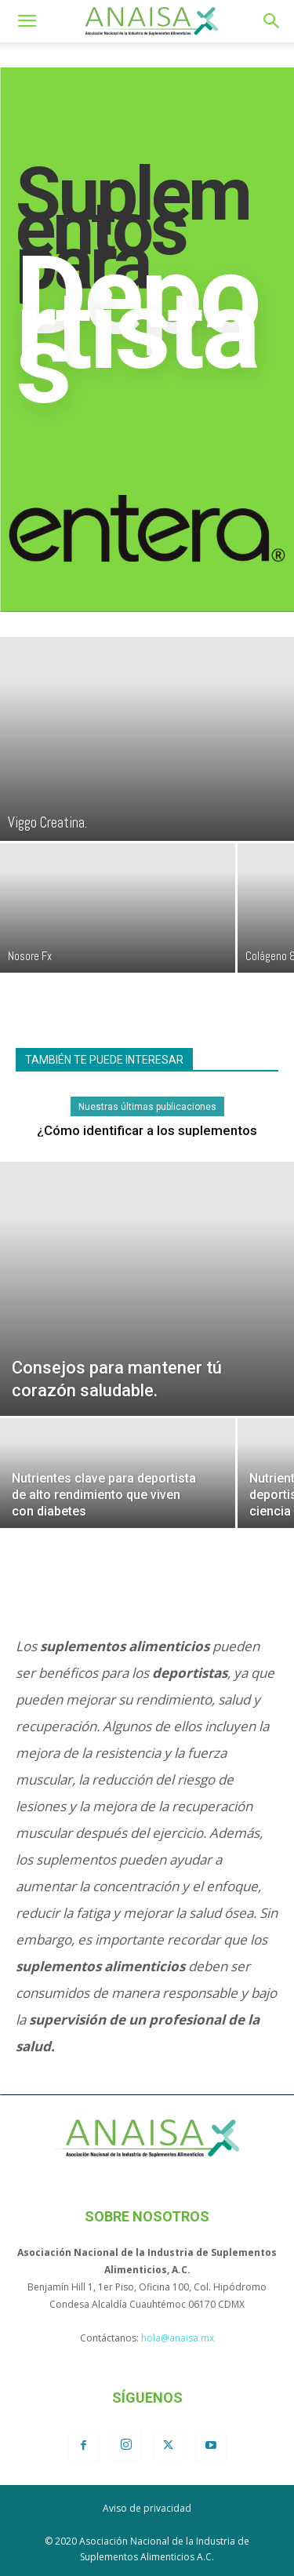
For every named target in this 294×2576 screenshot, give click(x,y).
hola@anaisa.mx (177, 2338)
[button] (27, 21)
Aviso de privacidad (147, 2508)
